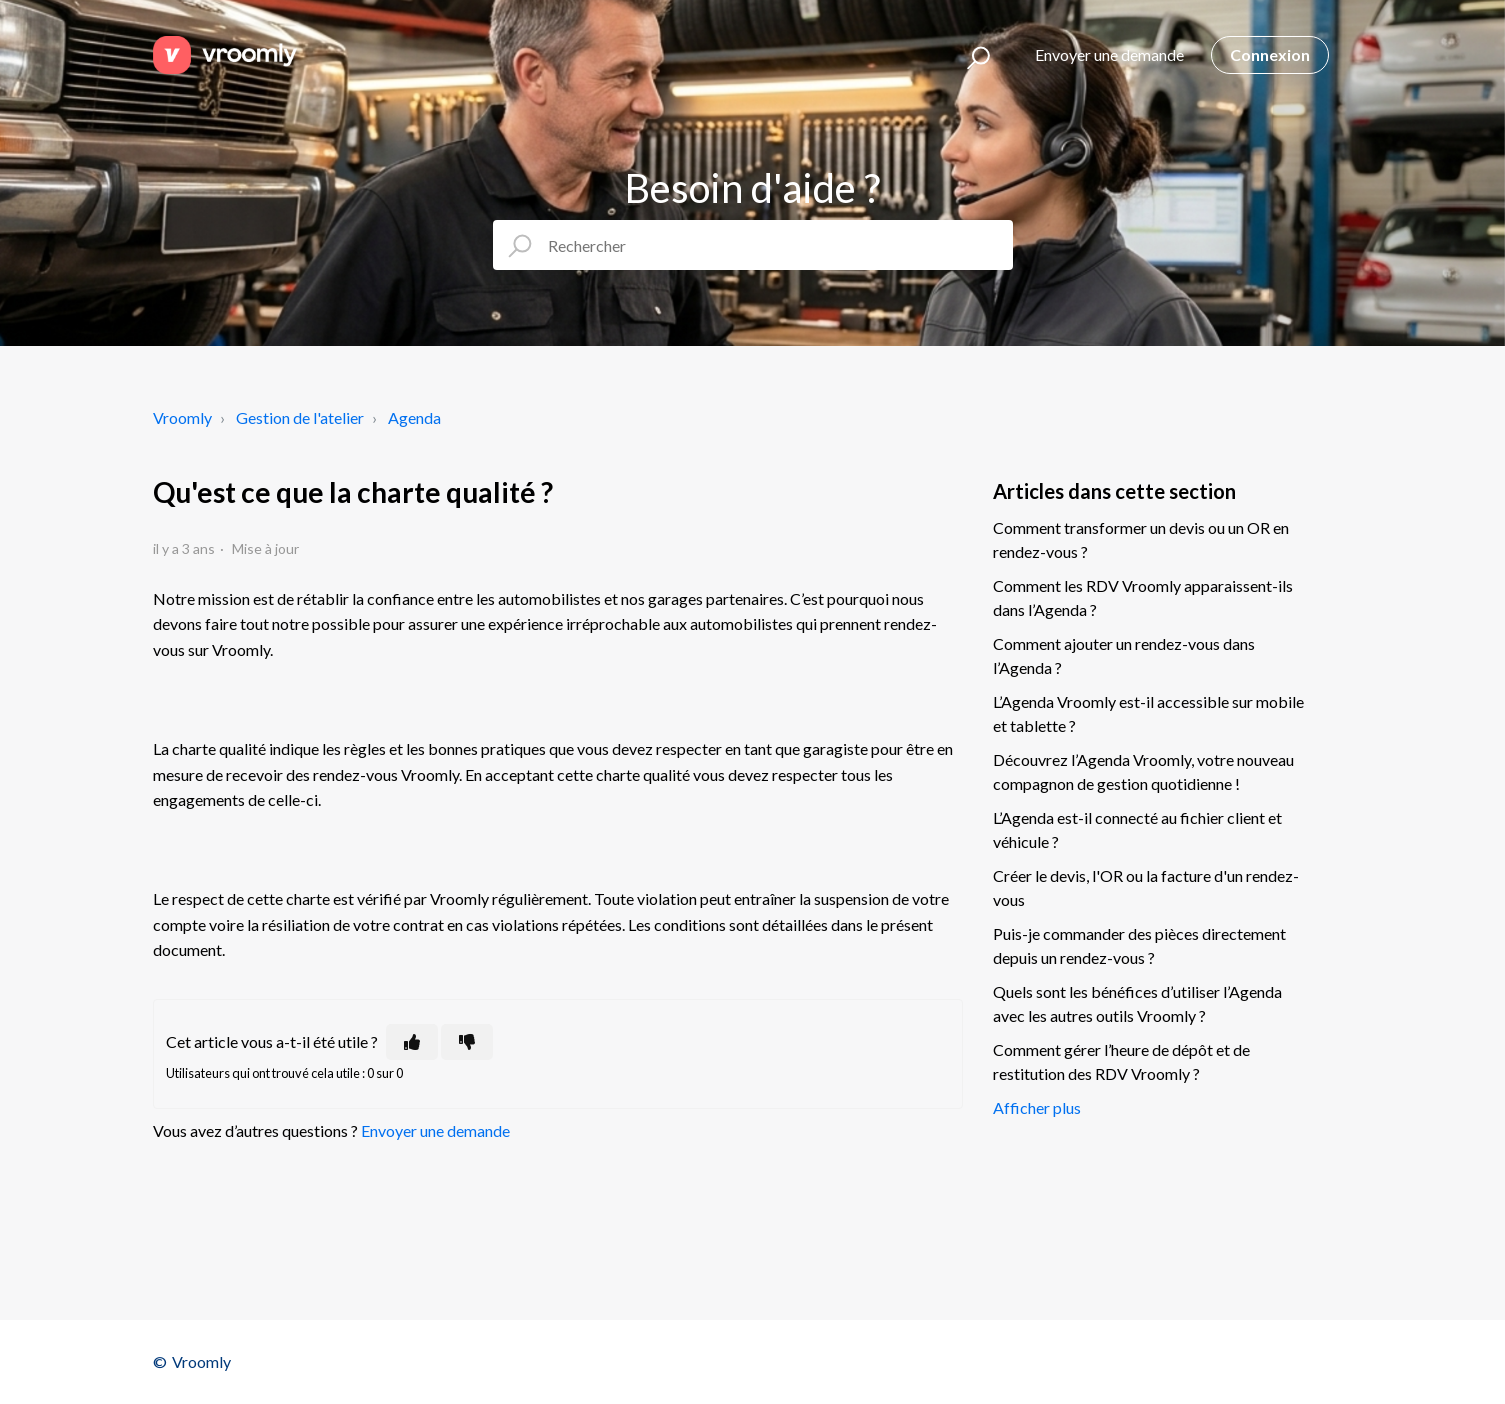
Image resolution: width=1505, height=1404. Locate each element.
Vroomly (182, 417)
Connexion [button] (1270, 54)
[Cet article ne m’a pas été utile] (467, 1042)
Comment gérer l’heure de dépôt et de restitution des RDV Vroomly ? (1121, 1061)
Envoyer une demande (1109, 54)
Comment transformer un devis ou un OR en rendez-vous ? (1141, 539)
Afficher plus (1037, 1107)
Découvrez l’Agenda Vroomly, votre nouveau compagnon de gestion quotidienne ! (1143, 771)
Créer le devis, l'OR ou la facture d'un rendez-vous (1146, 887)
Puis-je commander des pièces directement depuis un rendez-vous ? (1139, 945)
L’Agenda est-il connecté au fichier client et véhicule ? (1137, 829)
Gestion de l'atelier (300, 417)
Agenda (414, 417)
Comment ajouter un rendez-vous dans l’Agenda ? (1124, 655)
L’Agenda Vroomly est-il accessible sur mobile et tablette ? (1148, 713)
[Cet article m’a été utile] (412, 1042)
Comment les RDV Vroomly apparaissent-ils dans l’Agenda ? (1143, 597)
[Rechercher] (753, 245)
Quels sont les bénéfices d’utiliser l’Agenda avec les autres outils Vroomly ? (1137, 1003)
